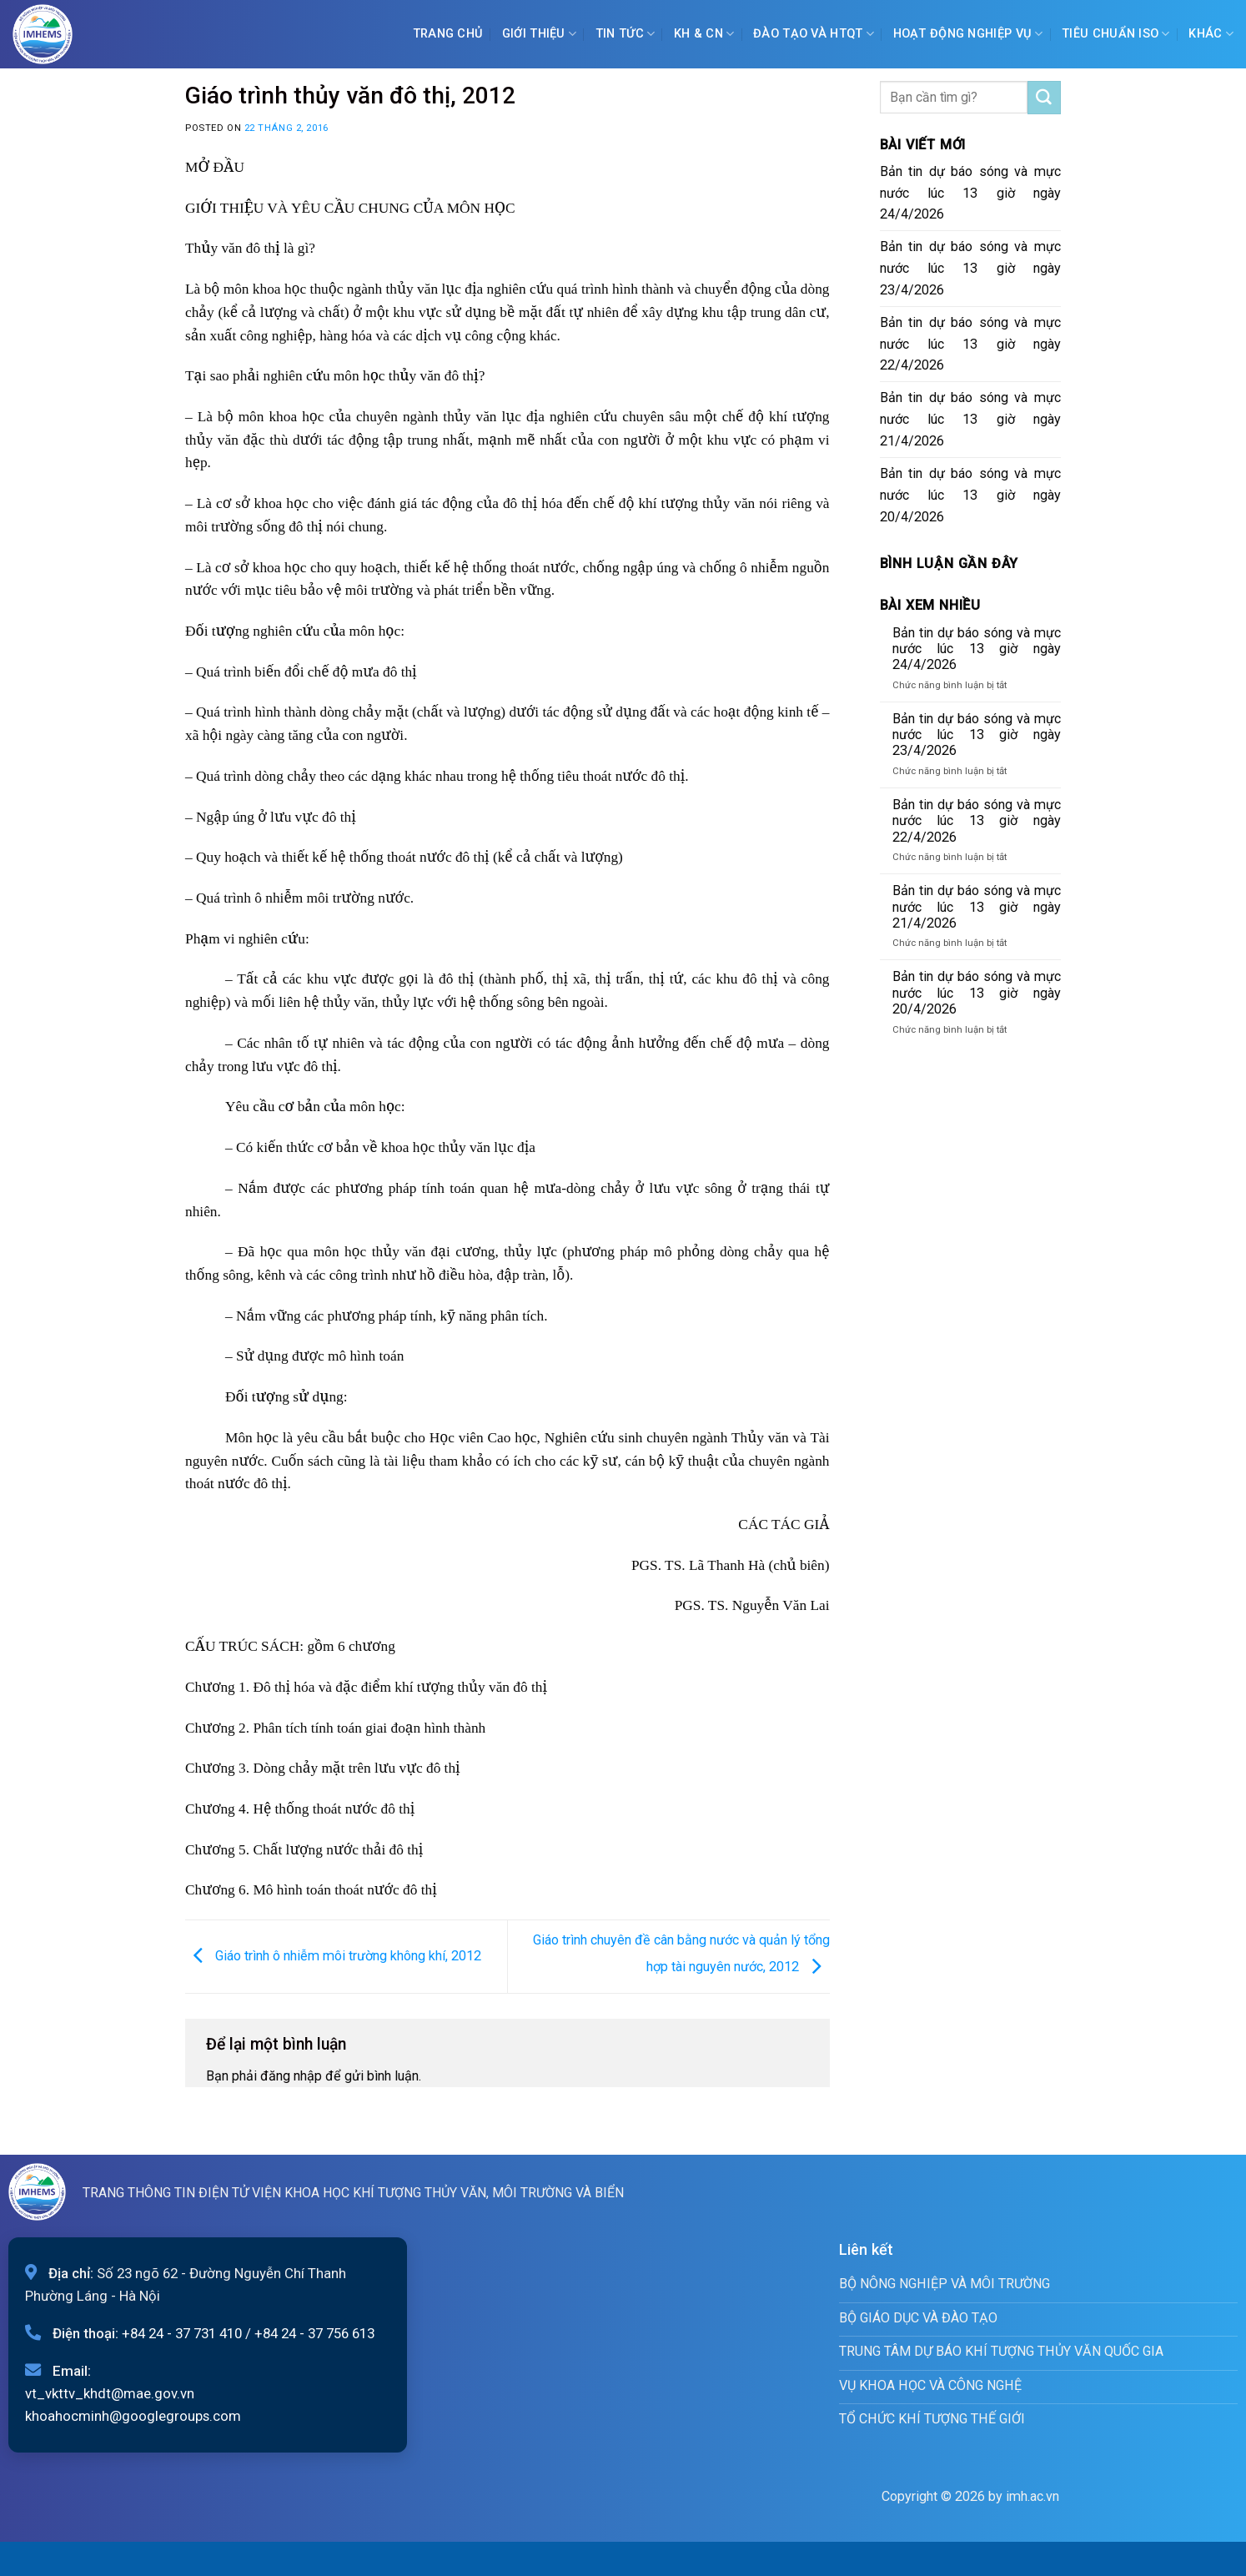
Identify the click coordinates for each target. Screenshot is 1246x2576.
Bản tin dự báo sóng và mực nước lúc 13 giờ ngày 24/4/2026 (971, 193)
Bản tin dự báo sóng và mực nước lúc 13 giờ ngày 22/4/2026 (971, 344)
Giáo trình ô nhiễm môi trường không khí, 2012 (333, 1956)
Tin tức (625, 34)
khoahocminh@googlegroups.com (133, 2415)
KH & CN (704, 34)
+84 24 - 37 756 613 (314, 2333)
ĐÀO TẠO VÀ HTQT (813, 34)
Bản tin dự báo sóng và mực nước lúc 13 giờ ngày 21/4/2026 (971, 419)
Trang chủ (448, 34)
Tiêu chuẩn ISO (1116, 34)
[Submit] (1044, 97)
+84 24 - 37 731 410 (182, 2333)
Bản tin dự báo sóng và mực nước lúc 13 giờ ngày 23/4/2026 (971, 268)
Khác (1210, 34)
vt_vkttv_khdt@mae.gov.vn (109, 2393)
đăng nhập (291, 2076)
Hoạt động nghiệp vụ (968, 34)
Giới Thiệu (539, 34)
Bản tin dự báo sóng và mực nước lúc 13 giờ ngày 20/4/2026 (971, 495)
